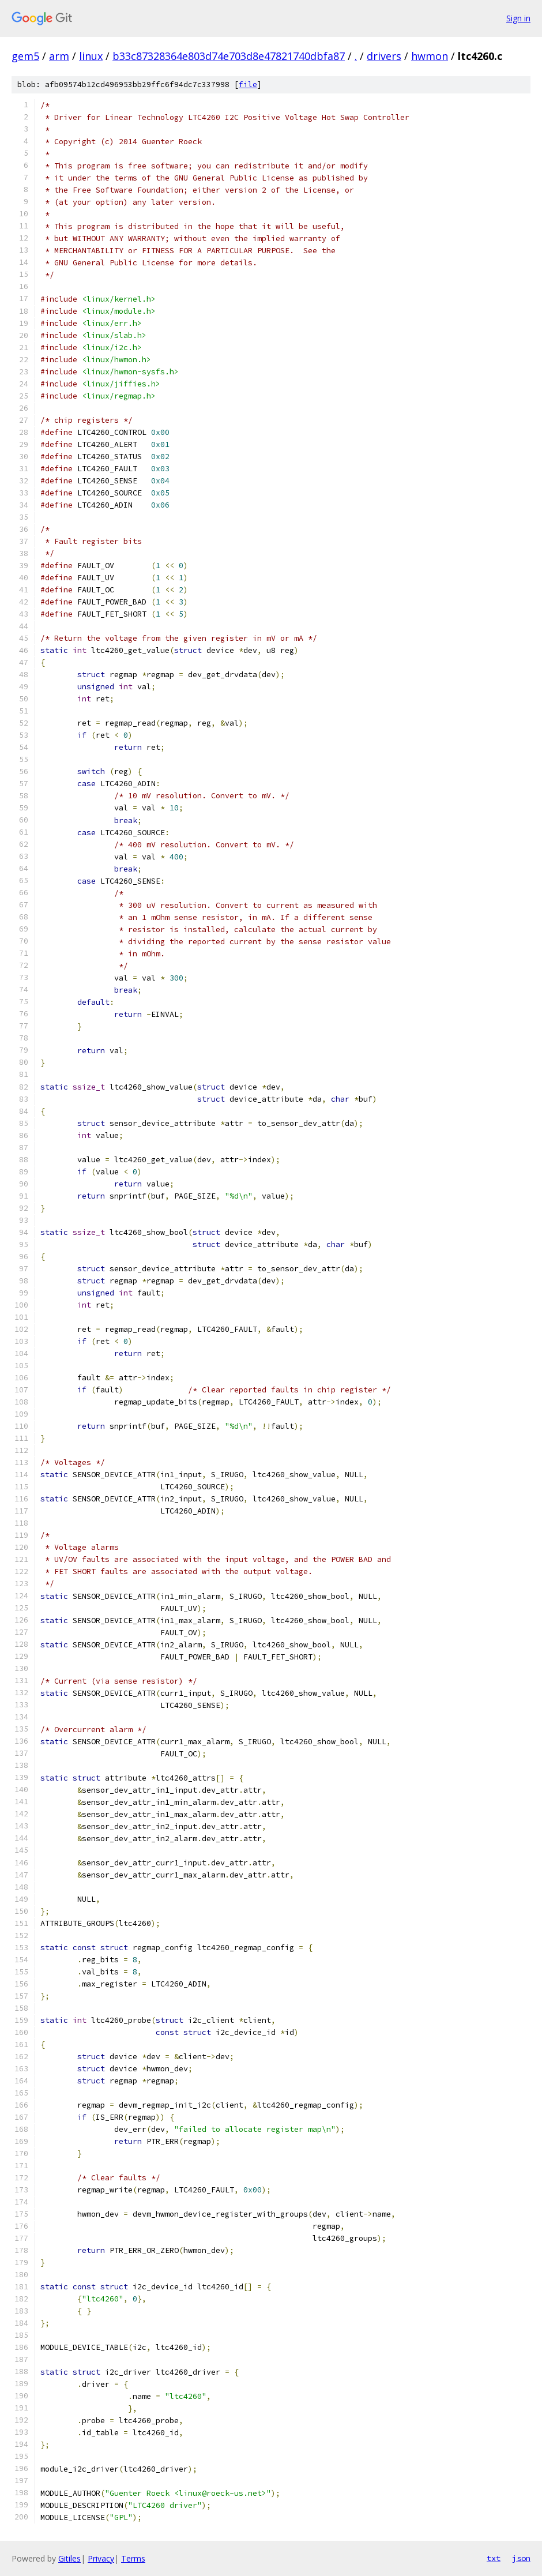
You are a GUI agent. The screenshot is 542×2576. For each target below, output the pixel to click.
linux (91, 56)
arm (59, 56)
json (521, 2558)
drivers (384, 56)
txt (493, 2558)
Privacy (101, 2558)
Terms (133, 2558)
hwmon (429, 56)
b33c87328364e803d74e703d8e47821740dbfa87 (228, 56)
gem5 (25, 56)
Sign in (518, 18)
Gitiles (69, 2558)
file (248, 84)
